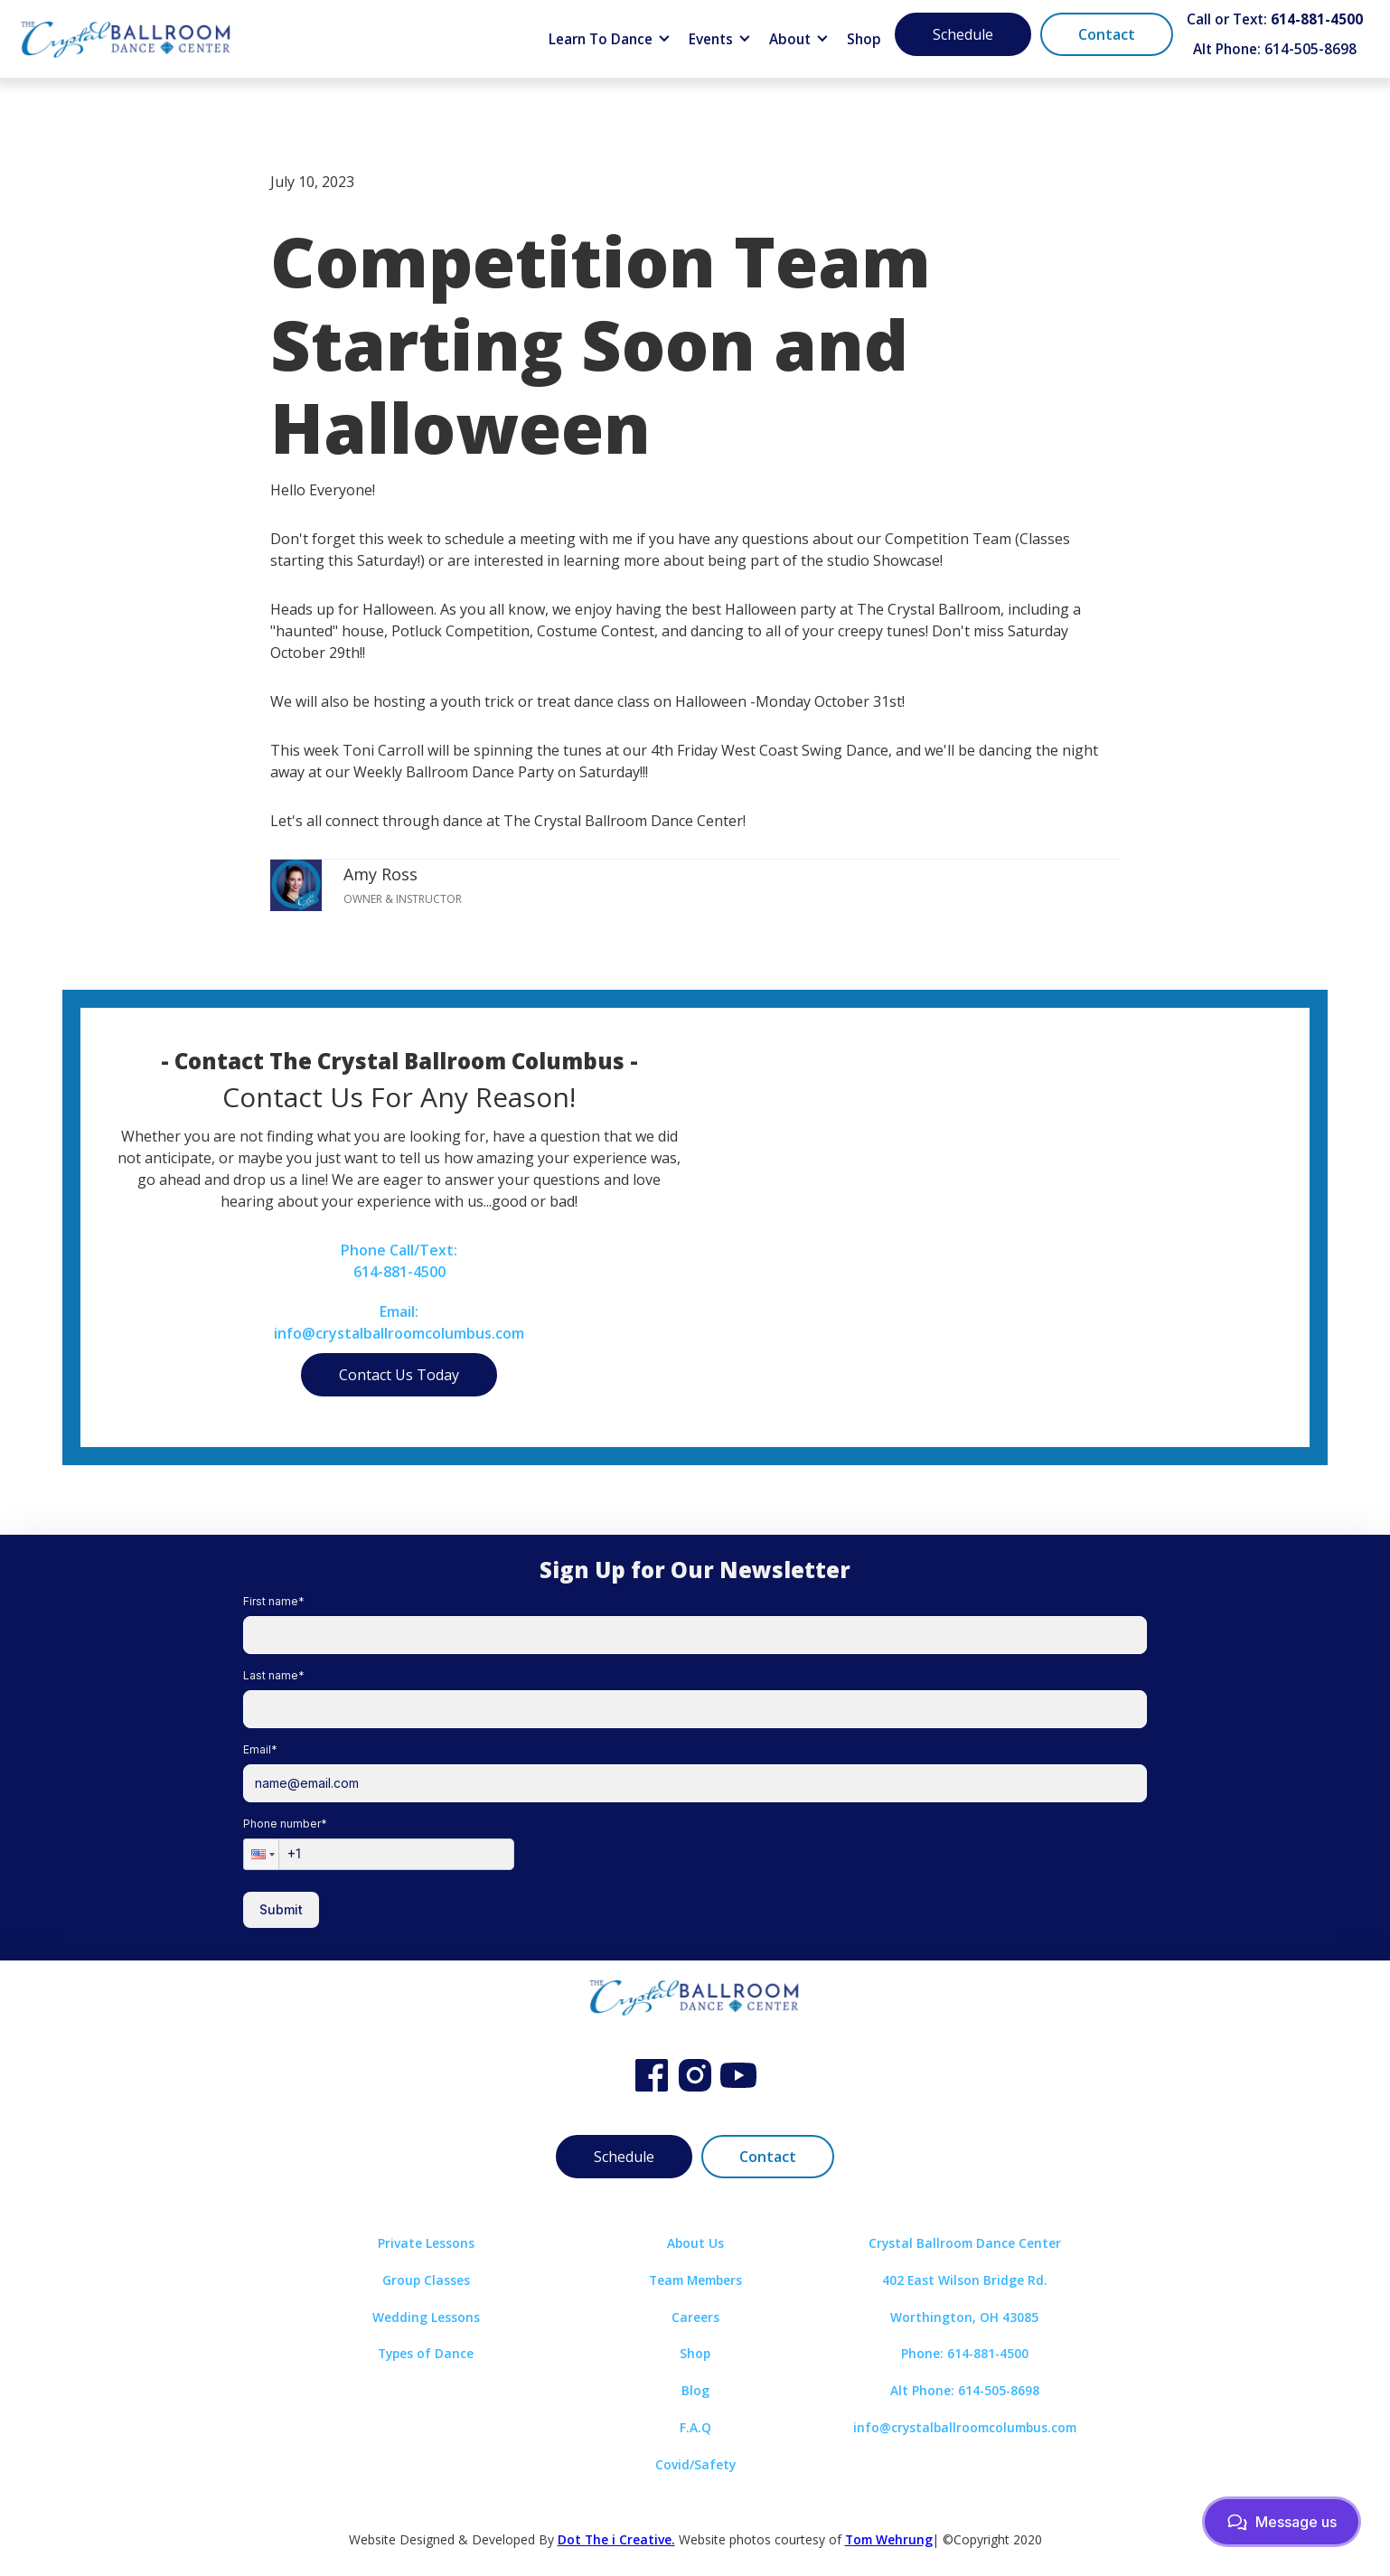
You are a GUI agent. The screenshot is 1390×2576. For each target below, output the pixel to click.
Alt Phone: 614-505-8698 (1275, 49)
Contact (1106, 34)
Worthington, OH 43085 (964, 2317)
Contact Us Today (399, 1375)
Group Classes (426, 2280)
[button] (610, 39)
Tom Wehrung (889, 2539)
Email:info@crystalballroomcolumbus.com (399, 1322)
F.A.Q (695, 2427)
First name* (274, 1601)
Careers (695, 2317)
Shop (864, 39)
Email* (260, 1749)
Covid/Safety (695, 2464)
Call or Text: (1275, 19)
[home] (126, 39)
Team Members (695, 2280)
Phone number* (285, 1823)
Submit (281, 1909)
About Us (695, 2243)
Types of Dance (426, 2353)
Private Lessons (426, 2243)
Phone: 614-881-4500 (964, 2353)
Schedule (963, 34)
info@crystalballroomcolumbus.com (964, 2427)
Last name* (274, 1675)
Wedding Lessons (426, 2317)
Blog (695, 2390)
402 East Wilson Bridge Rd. (964, 2280)
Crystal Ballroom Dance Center (965, 2243)
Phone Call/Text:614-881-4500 (399, 1261)
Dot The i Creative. (616, 2539)
